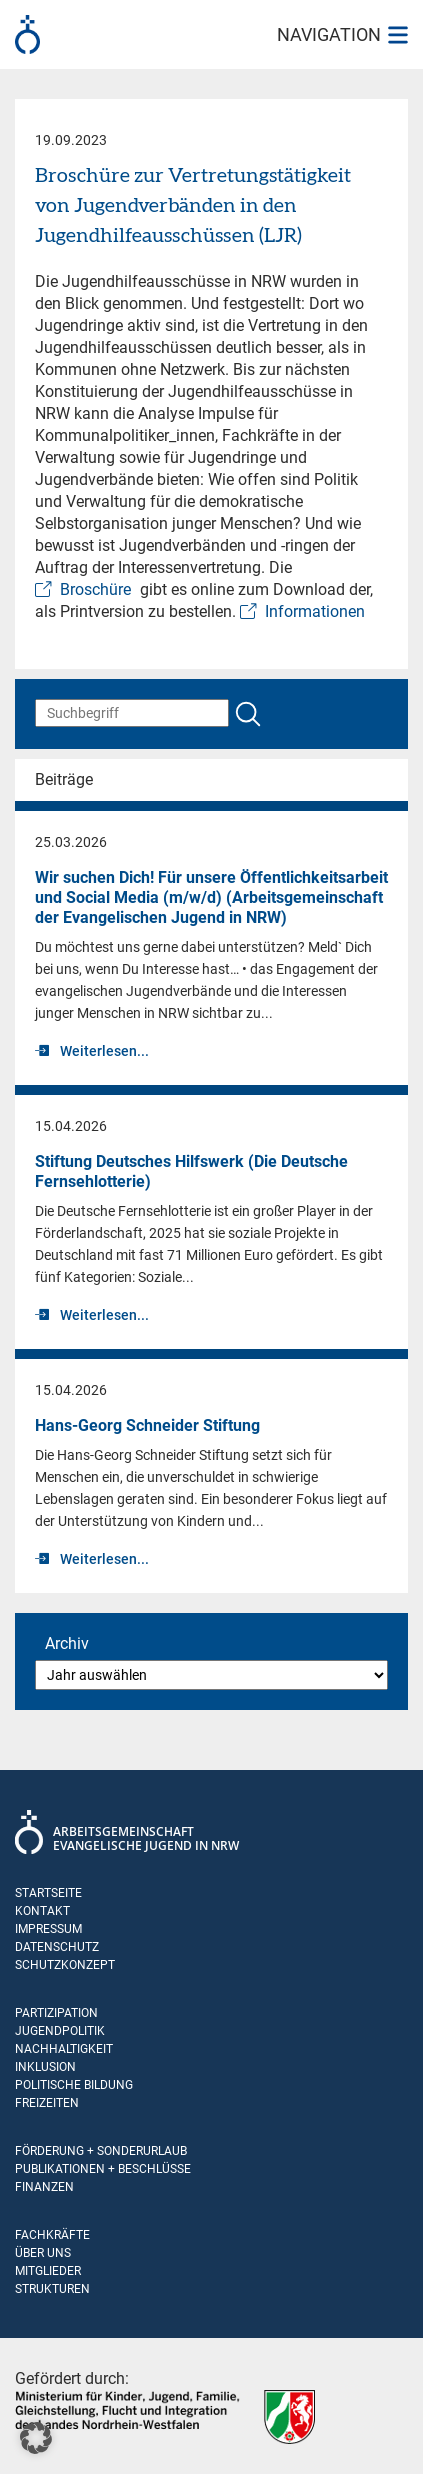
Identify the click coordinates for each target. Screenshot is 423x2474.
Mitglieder (48, 2271)
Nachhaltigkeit (64, 2049)
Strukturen (52, 2289)
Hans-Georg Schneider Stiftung (147, 1425)
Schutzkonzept (65, 1965)
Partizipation (56, 2013)
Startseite (48, 1893)
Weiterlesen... (104, 1051)
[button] (36, 2438)
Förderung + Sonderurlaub (101, 2151)
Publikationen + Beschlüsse (103, 2169)
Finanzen (44, 2187)
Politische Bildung (74, 2085)
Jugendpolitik (60, 2031)
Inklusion (45, 2067)
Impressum (48, 1929)
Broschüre (95, 589)
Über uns (43, 2253)
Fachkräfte (52, 2235)
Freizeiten (47, 2103)
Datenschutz (57, 1947)
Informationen (315, 611)
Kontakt (42, 1911)
